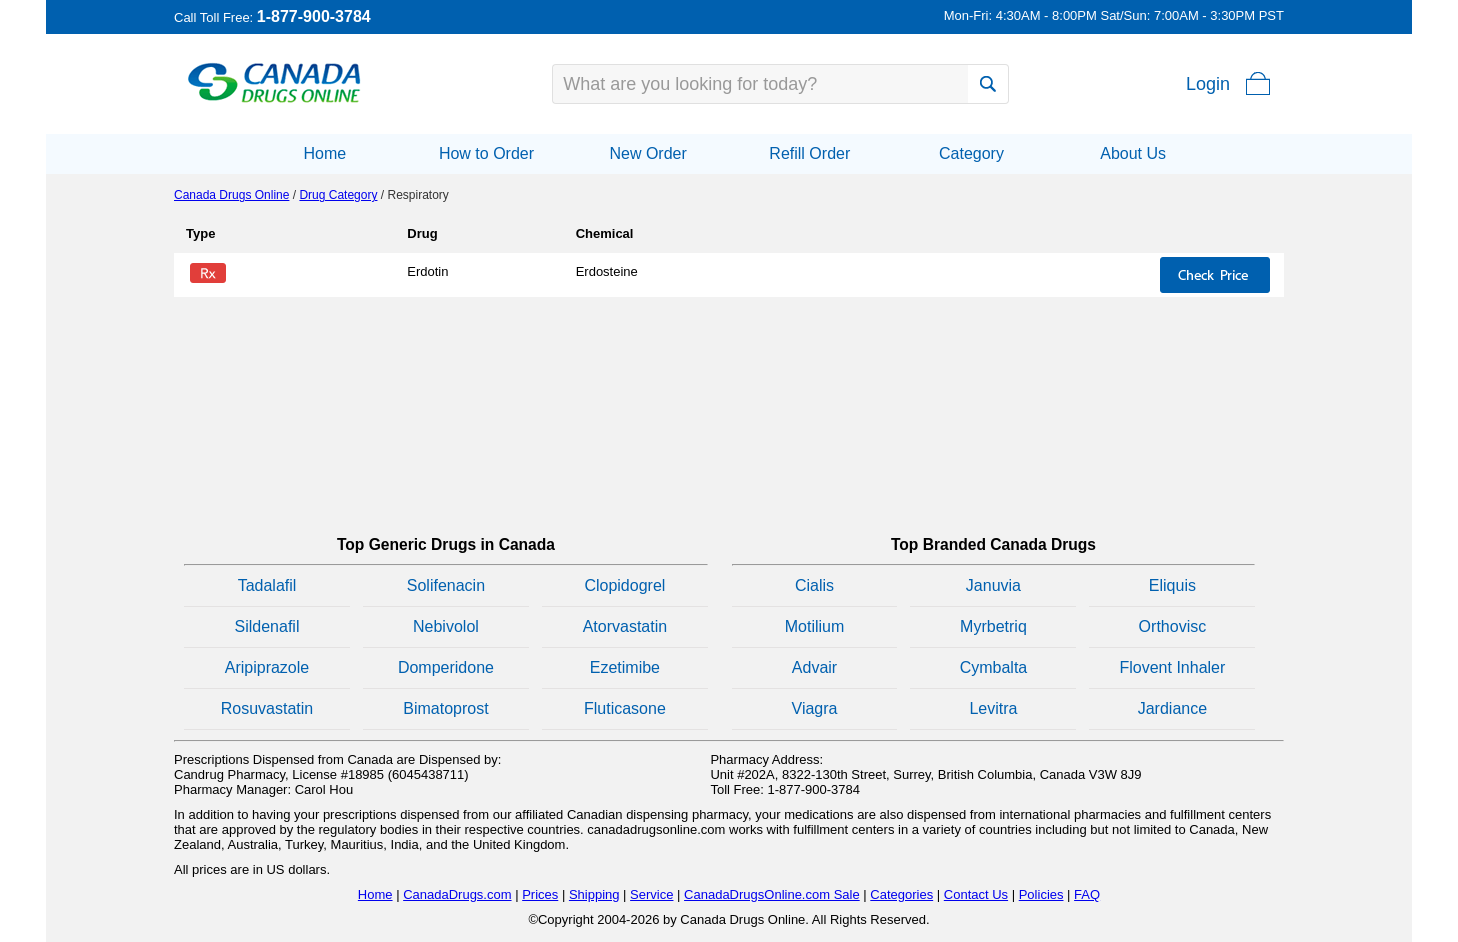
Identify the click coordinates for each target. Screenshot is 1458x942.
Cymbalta (994, 667)
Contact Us (976, 894)
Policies (1041, 894)
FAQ (1087, 894)
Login (1208, 84)
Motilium (815, 626)
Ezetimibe (625, 667)
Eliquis (1172, 585)
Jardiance (1172, 708)
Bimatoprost (445, 708)
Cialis (814, 585)
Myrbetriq (993, 626)
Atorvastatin (625, 626)
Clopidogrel (624, 585)
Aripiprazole (267, 667)
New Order (647, 153)
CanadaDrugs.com (457, 894)
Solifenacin (446, 585)
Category (971, 153)
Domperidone (446, 667)
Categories (901, 894)
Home (324, 153)
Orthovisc (1173, 626)
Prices (540, 894)
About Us (1133, 153)
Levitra (993, 708)
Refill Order (809, 153)
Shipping (594, 894)
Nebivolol (446, 626)
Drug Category (338, 195)
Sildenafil (267, 626)
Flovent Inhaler (1172, 667)
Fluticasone (625, 708)
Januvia (993, 585)
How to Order (486, 153)
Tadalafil (267, 585)
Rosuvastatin (267, 708)
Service (651, 894)
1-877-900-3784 (314, 16)
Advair (814, 667)
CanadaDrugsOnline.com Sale (772, 894)
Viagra (815, 708)
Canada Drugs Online (231, 195)
